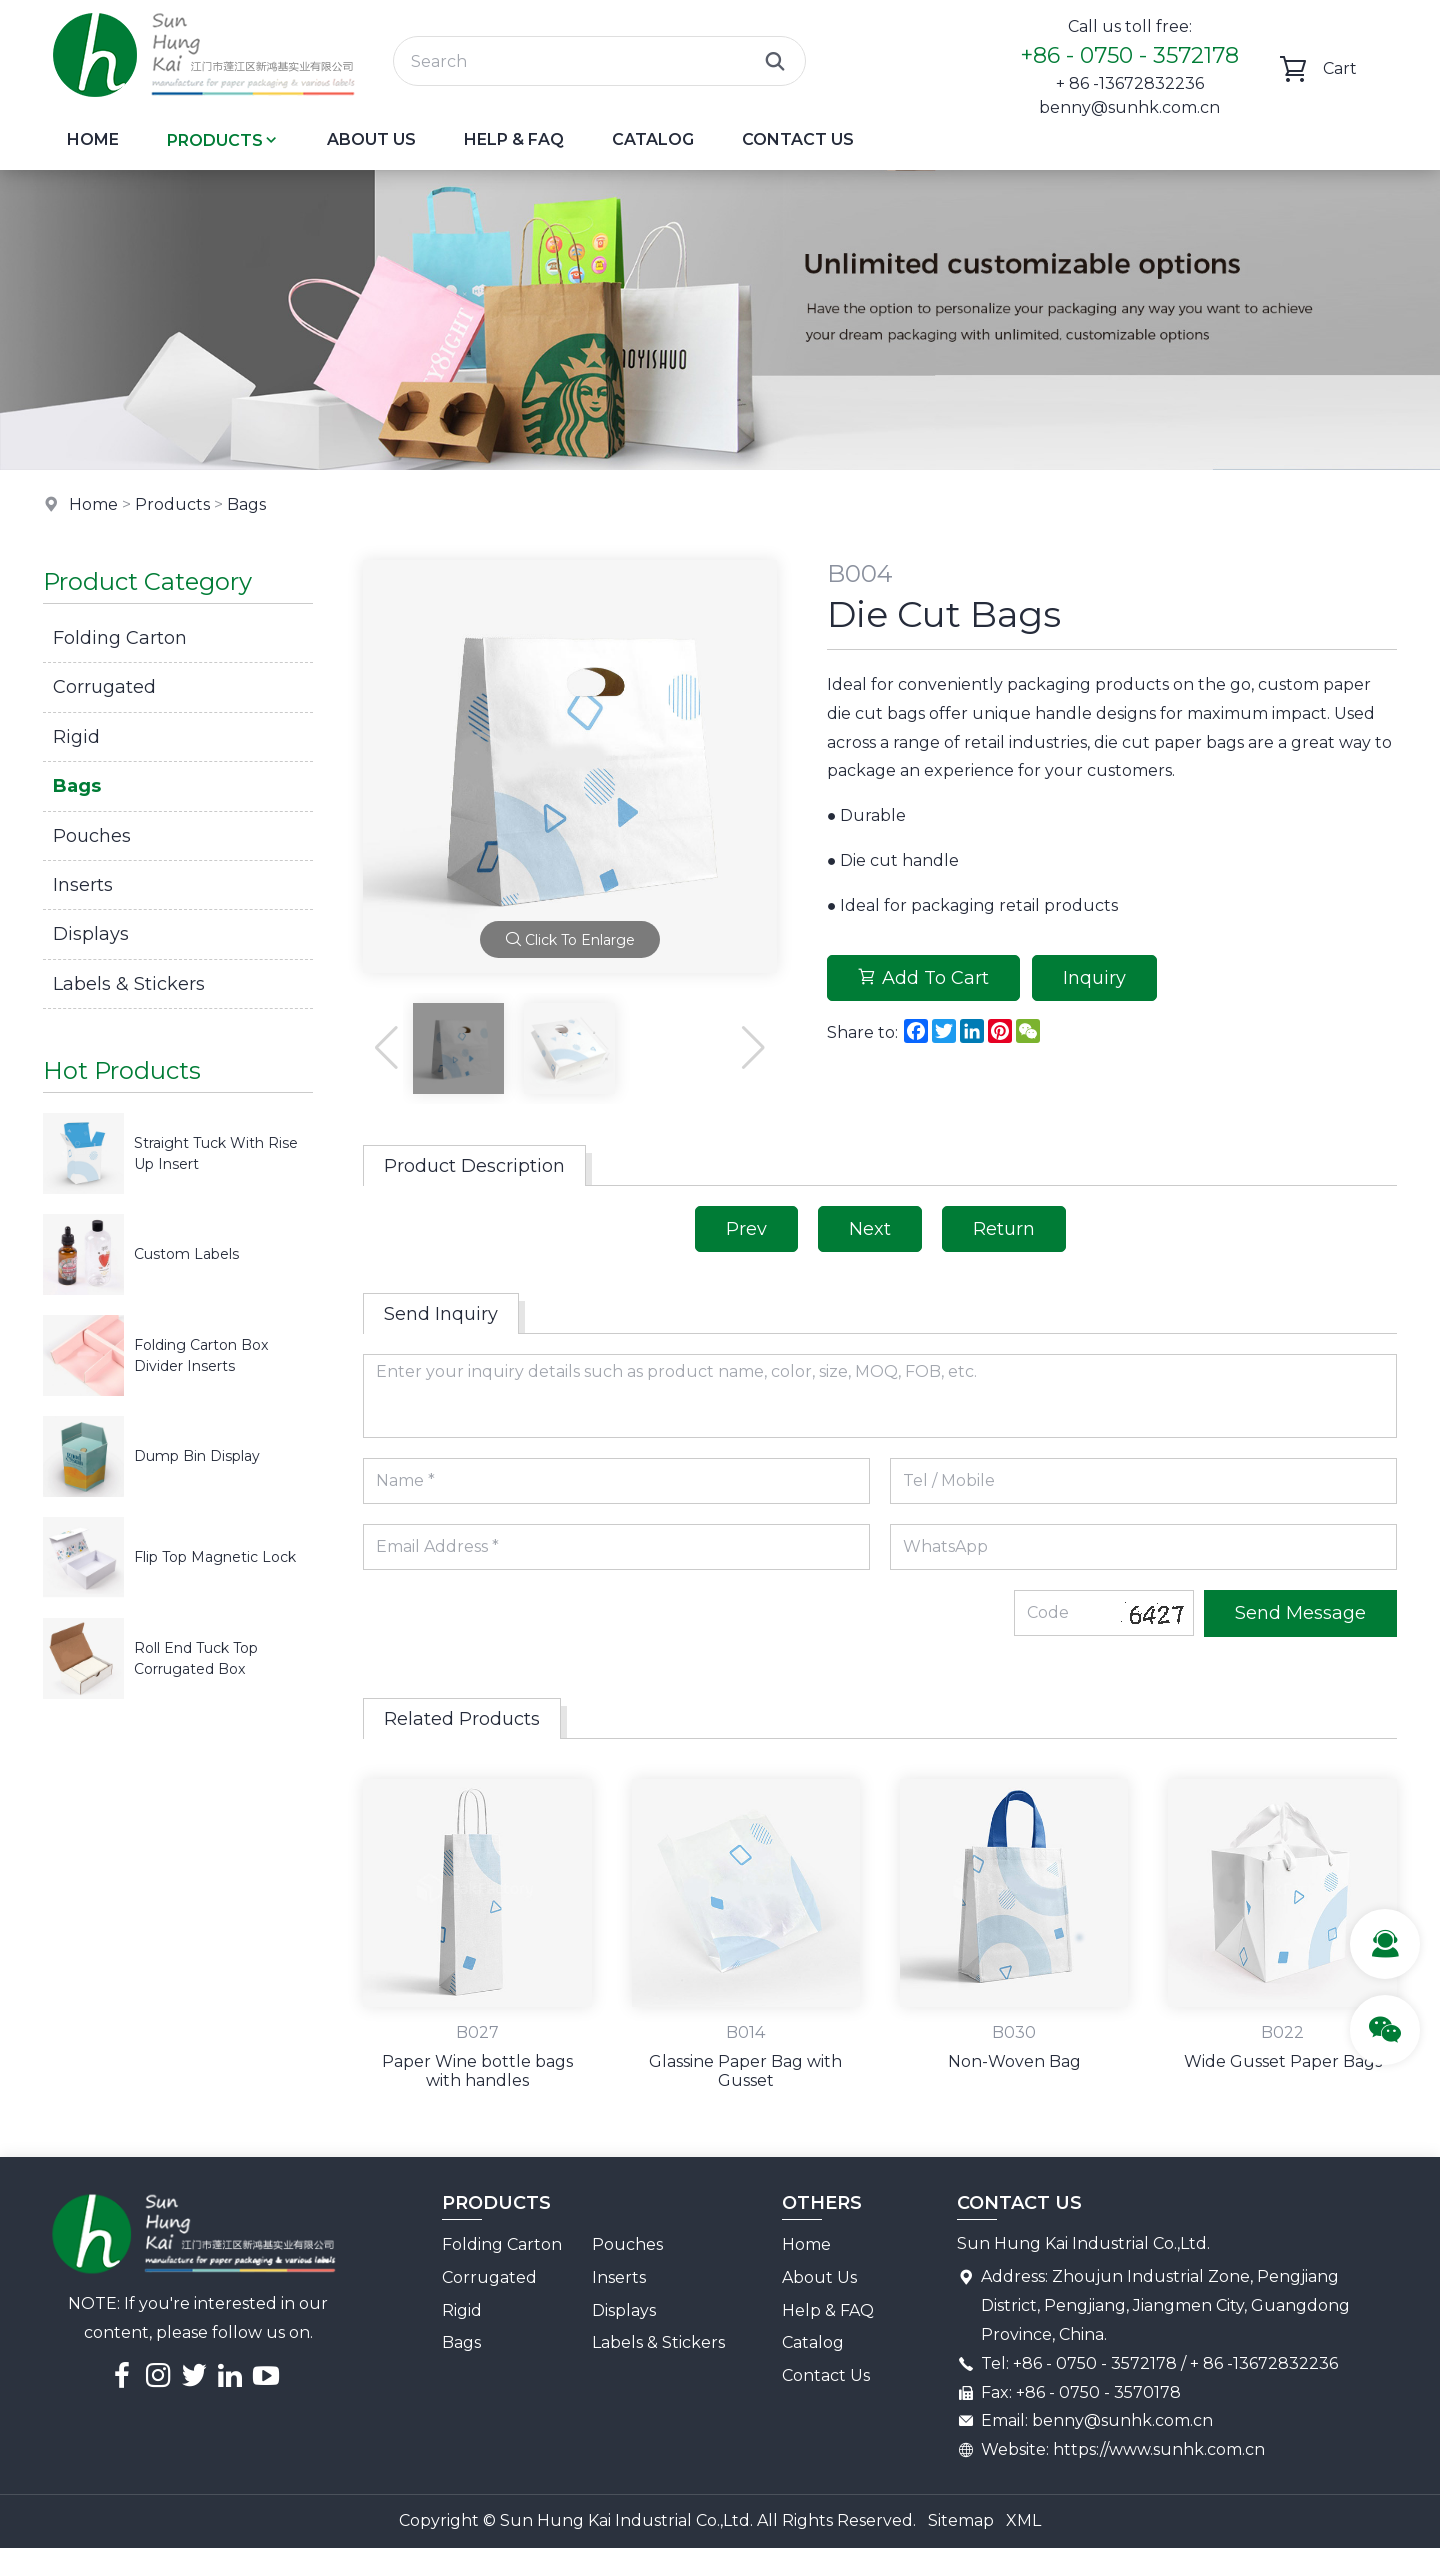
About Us (371, 139)
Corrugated (104, 687)
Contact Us (798, 139)
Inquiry (1094, 978)
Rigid (76, 737)
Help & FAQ (514, 139)
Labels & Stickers (129, 984)
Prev (746, 1229)
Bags (246, 504)
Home (93, 139)
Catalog (653, 139)
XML (1023, 2520)
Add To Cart (923, 978)
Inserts (83, 885)
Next (870, 1229)
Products (223, 140)
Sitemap (961, 2520)
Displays (91, 934)
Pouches (92, 836)
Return (1004, 1229)
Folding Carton (120, 638)
